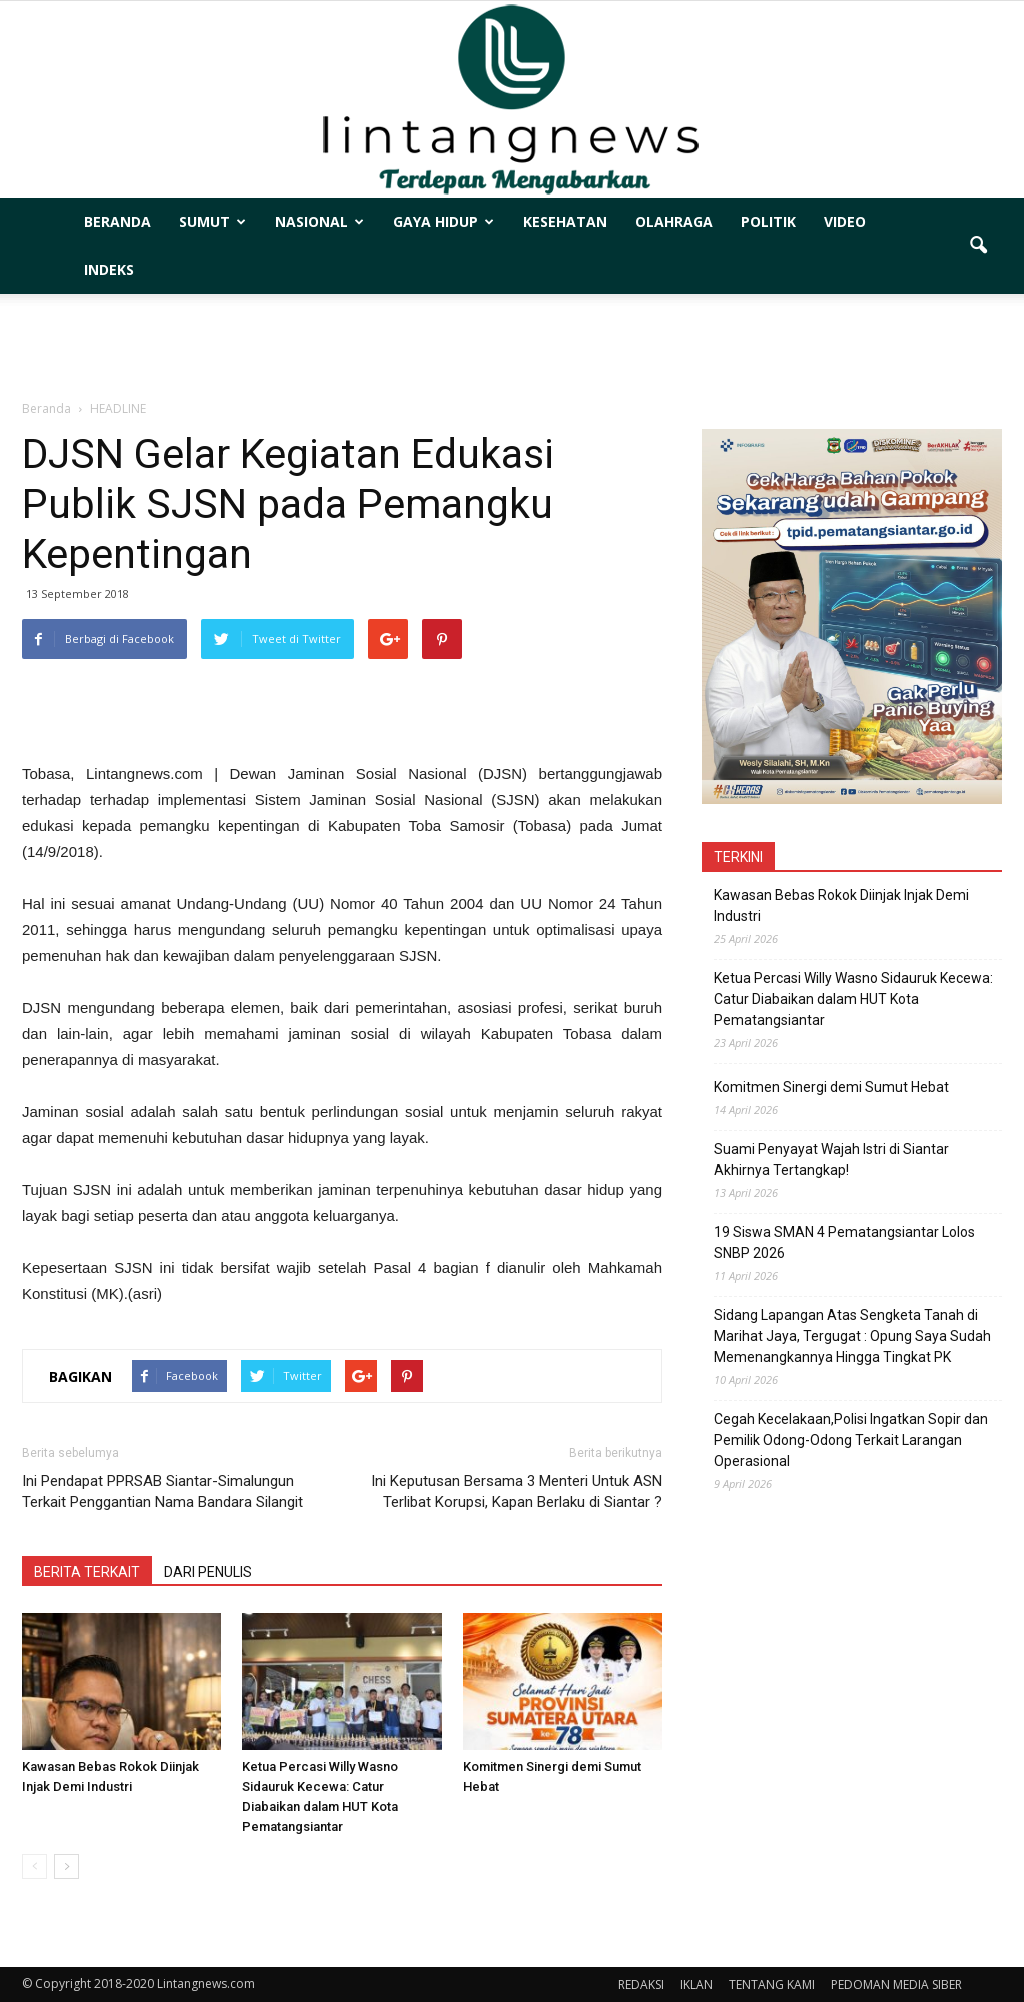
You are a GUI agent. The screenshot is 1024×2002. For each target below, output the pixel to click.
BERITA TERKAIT (87, 1572)
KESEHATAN (565, 221)
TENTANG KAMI (772, 1984)
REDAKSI (641, 1984)
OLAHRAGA (674, 221)
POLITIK (768, 221)
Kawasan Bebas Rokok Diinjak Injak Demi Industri (841, 905)
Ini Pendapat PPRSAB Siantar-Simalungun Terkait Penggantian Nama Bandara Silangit (162, 1491)
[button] (978, 246)
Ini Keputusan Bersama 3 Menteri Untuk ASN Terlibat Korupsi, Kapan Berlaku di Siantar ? (516, 1491)
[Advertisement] (512, 348)
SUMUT (212, 221)
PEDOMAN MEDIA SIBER (896, 1984)
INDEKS (109, 269)
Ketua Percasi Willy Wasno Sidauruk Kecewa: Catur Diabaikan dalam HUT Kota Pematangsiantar (853, 999)
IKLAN (696, 1984)
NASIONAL (319, 221)
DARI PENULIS (208, 1572)
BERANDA (117, 221)
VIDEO (845, 221)
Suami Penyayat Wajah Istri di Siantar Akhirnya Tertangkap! (831, 1159)
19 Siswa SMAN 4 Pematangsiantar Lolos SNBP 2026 (844, 1242)
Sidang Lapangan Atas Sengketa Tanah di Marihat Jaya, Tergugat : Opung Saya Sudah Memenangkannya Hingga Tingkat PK (852, 1336)
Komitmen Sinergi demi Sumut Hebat (831, 1087)
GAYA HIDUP (443, 221)
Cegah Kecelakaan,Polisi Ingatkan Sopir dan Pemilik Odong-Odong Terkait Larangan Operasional (851, 1440)
